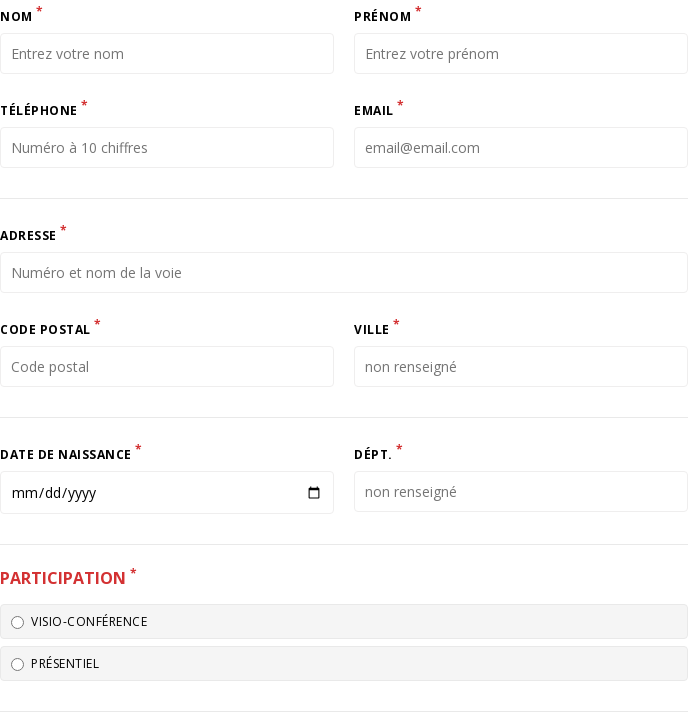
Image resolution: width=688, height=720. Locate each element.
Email (379, 108)
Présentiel (55, 663)
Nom (22, 14)
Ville (377, 327)
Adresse (34, 233)
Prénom (388, 14)
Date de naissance (71, 452)
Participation (68, 577)
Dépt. (379, 452)
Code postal (51, 327)
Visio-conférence (79, 621)
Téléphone (44, 108)
